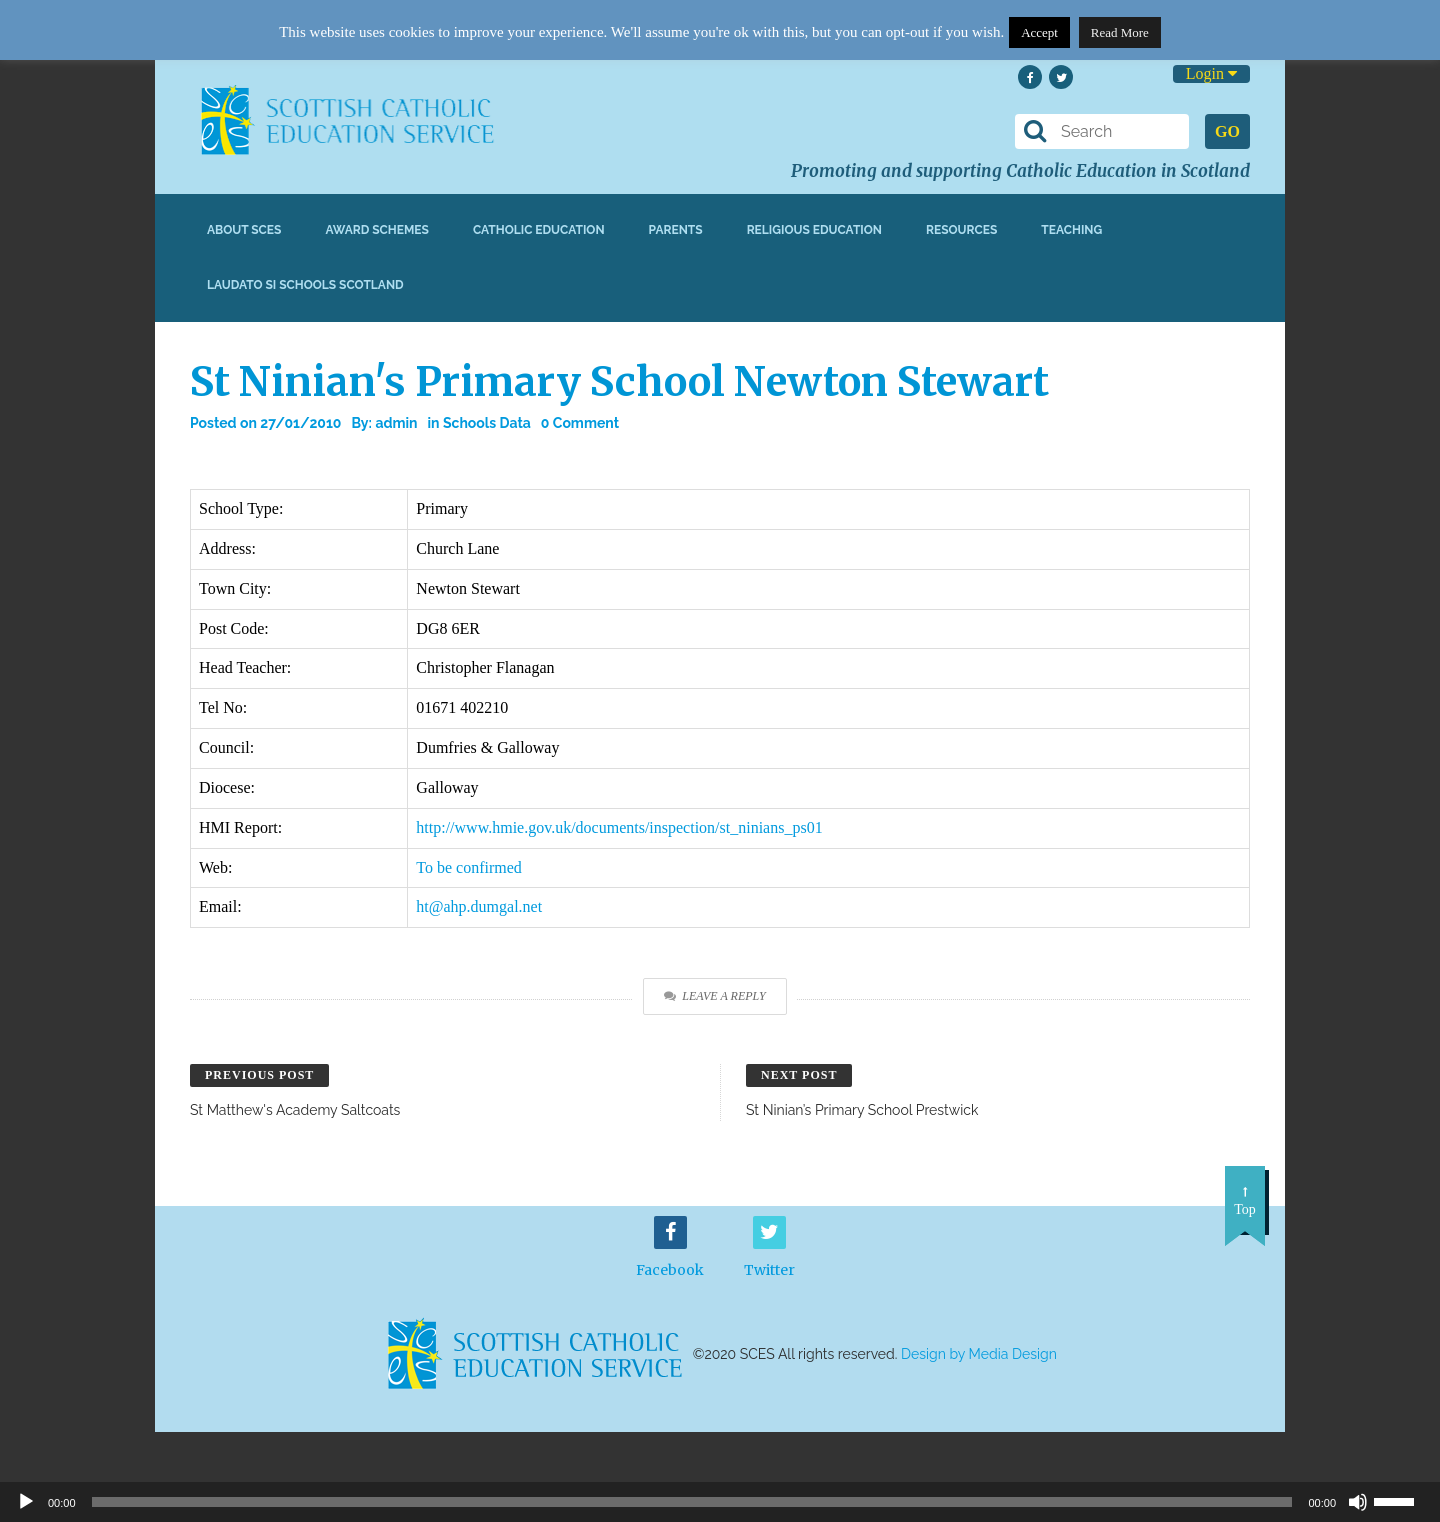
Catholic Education (539, 230)
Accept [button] (1039, 32)
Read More (1120, 32)
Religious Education (814, 230)
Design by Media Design (979, 1354)
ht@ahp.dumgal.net (479, 906)
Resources (961, 230)
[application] (720, 1502)
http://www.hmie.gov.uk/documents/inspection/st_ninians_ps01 (619, 827)
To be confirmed (469, 867)
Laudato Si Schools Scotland (305, 285)
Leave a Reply (714, 996)
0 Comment (580, 423)
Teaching (1071, 230)
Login (1211, 73)
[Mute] (1358, 1502)
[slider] (1402, 1500)
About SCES (244, 230)
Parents (676, 230)
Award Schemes (377, 230)
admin (396, 423)
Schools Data (487, 423)
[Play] (26, 1502)
